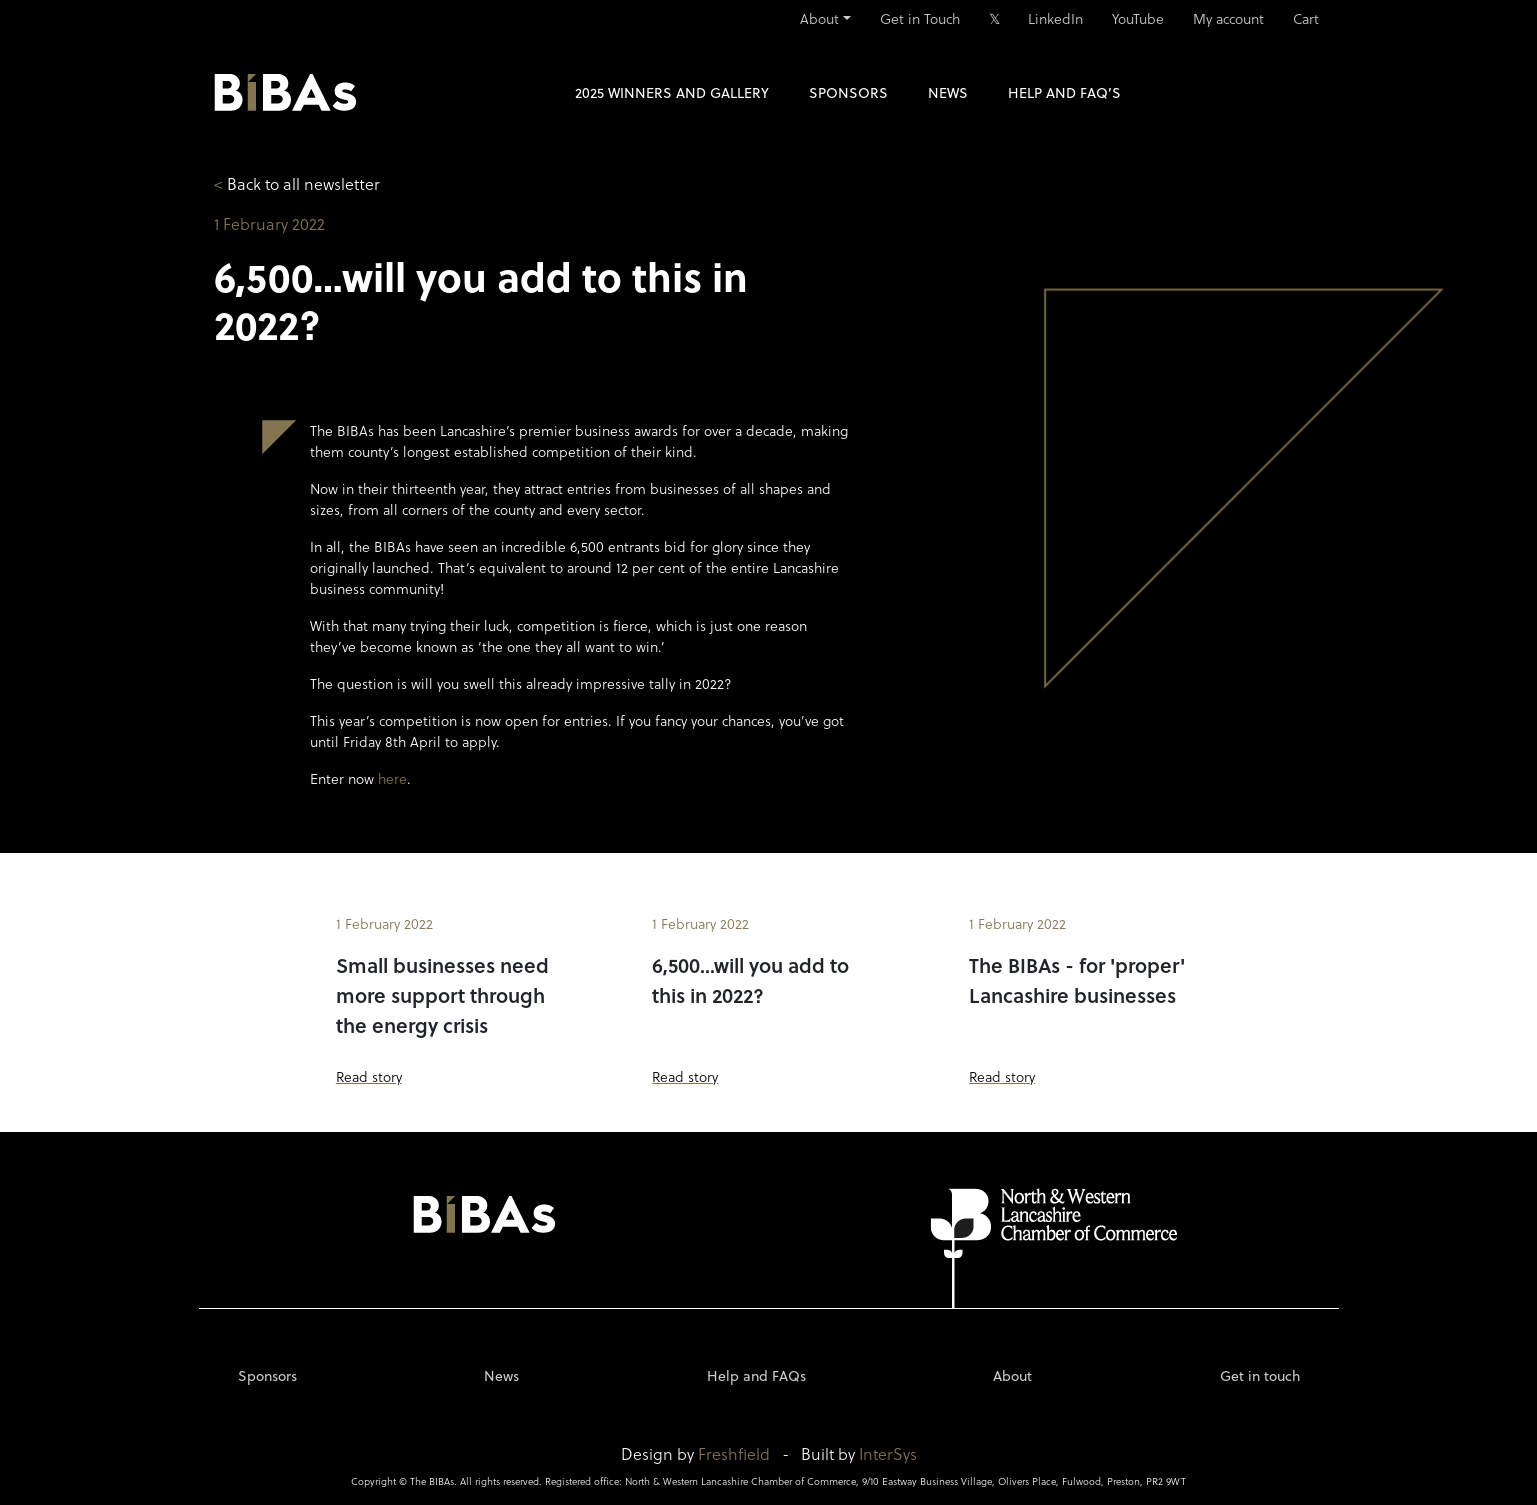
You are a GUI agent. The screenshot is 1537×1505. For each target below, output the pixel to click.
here (392, 778)
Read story (369, 1076)
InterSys (888, 1453)
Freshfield (734, 1453)
